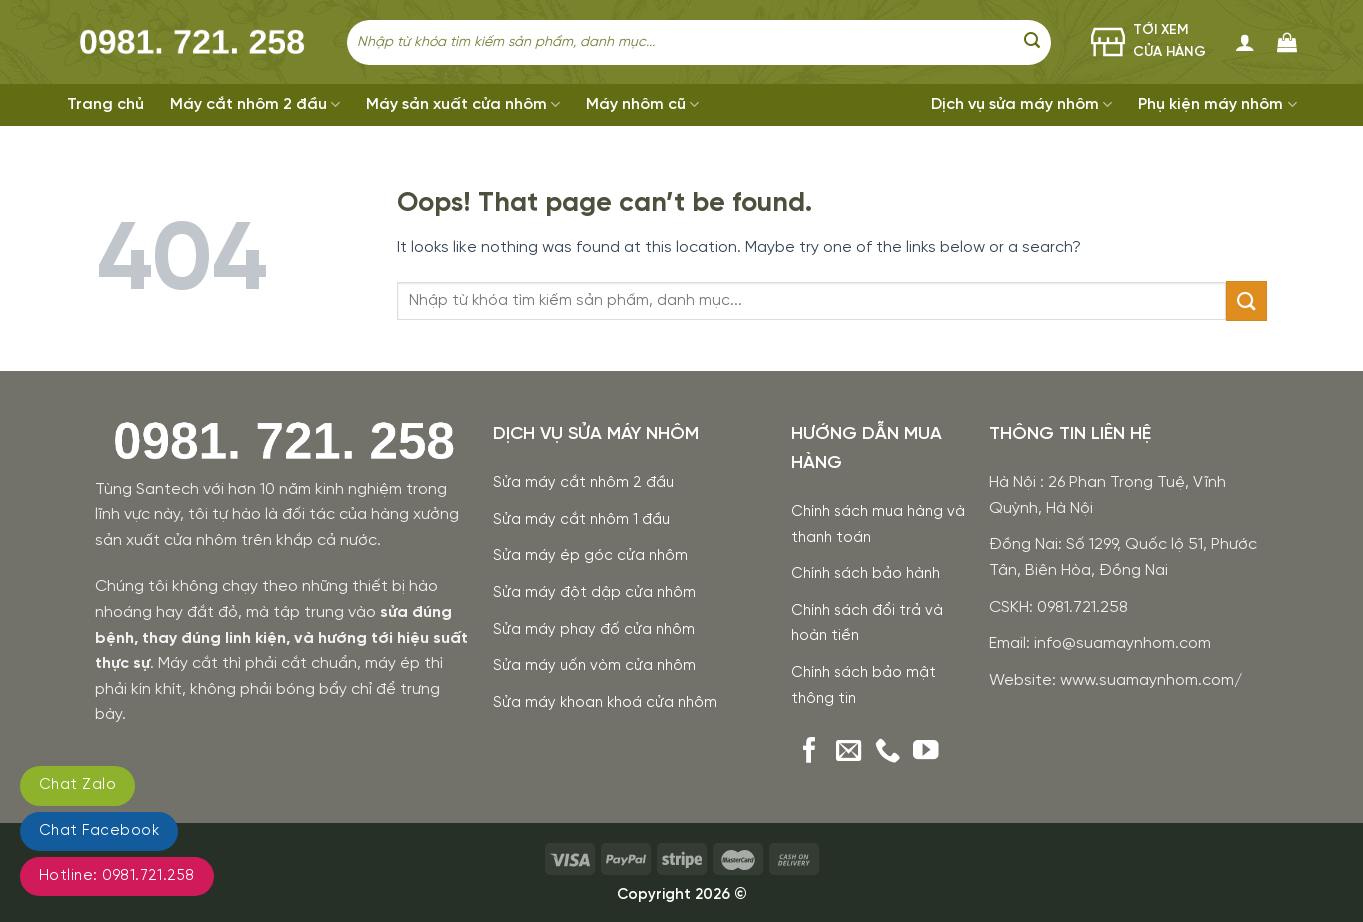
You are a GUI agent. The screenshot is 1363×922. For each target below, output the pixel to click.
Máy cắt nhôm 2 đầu (255, 104)
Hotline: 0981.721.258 (117, 876)
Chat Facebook (99, 831)
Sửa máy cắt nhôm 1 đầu (581, 520)
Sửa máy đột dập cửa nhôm (594, 593)
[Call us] (888, 752)
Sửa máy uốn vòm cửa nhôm (594, 666)
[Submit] (1032, 42)
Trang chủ (105, 104)
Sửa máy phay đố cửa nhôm (594, 630)
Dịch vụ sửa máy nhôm (1021, 104)
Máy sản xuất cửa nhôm (463, 104)
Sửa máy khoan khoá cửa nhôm (605, 703)
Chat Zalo (77, 785)
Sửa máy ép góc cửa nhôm (590, 556)
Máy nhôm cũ (642, 104)
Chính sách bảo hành (865, 574)
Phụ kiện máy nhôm (1217, 104)
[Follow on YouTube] (926, 752)
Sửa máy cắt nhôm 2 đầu (583, 483)
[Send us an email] (849, 752)
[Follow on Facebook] (810, 752)
